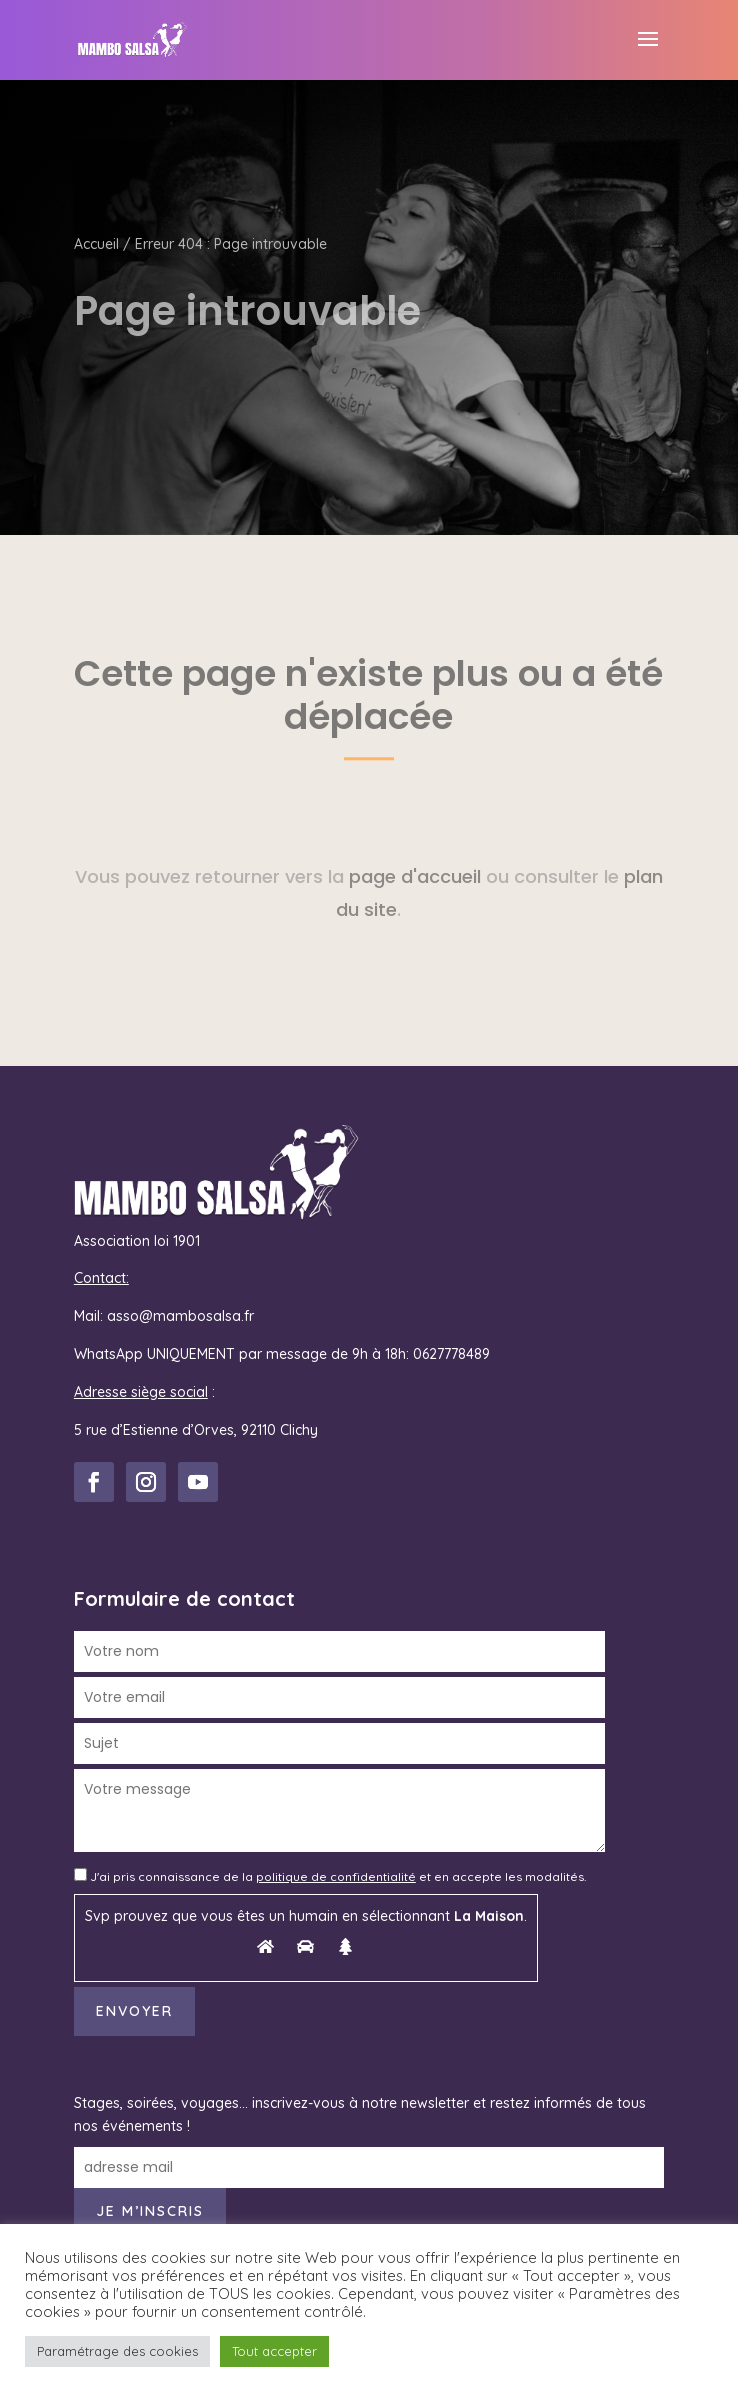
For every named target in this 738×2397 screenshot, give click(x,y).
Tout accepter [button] (274, 2351)
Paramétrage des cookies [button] (117, 2351)
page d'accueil (415, 876)
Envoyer (134, 2011)
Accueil (96, 244)
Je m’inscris (150, 2211)
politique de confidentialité (336, 1876)
